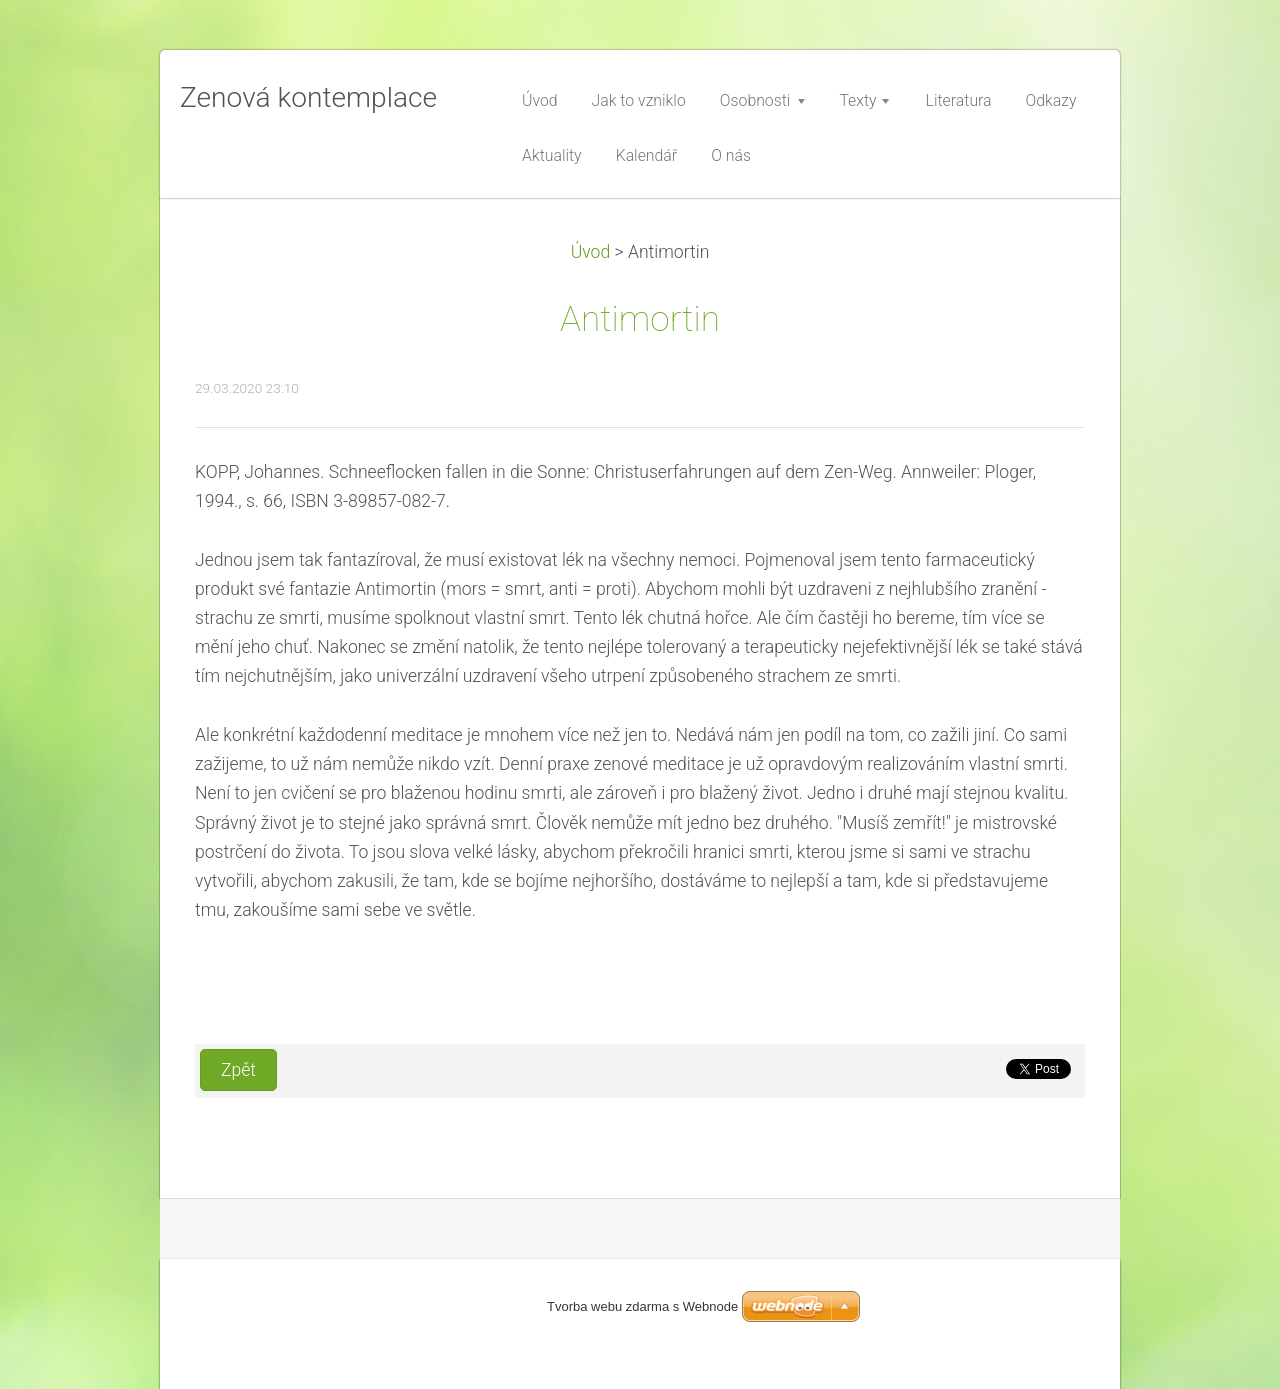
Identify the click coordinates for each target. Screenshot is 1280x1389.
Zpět (238, 1070)
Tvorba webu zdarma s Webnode (642, 1306)
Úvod (591, 252)
